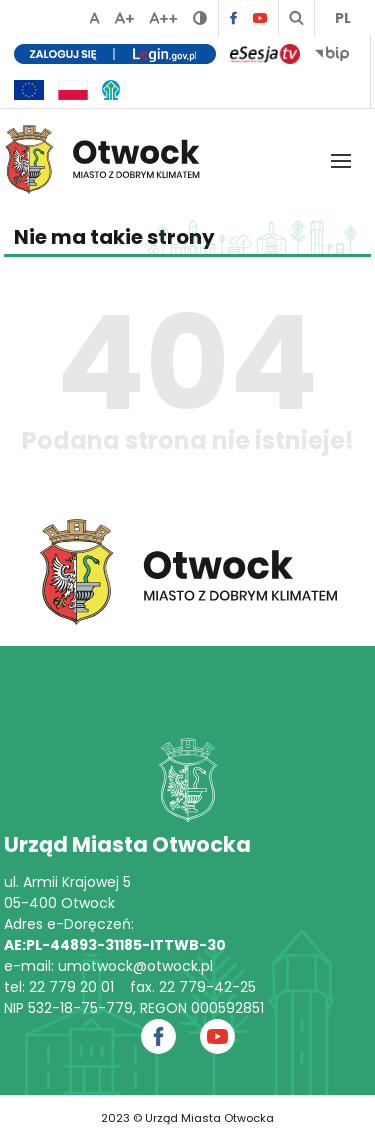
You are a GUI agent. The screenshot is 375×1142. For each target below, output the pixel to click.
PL (343, 18)
